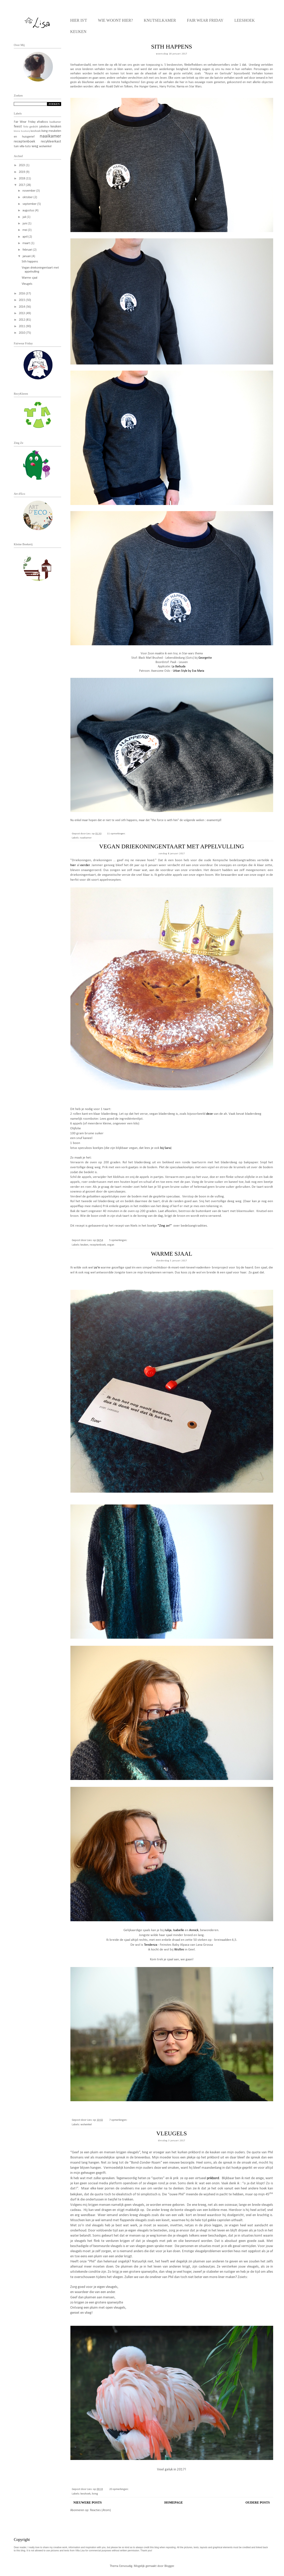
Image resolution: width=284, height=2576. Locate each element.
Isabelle (178, 1930)
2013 (22, 313)
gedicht (33, 126)
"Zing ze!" (165, 1225)
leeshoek (85, 2493)
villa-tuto (25, 146)
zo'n (97, 1267)
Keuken (78, 31)
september (29, 204)
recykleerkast (51, 141)
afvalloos (42, 122)
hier (73, 865)
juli (24, 217)
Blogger (169, 2566)
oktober (28, 197)
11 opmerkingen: (116, 833)
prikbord (213, 2178)
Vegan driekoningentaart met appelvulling (171, 846)
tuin (16, 146)
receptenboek (98, 1244)
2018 (22, 178)
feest (18, 126)
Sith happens (171, 46)
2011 (22, 326)
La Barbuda (178, 666)
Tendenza (150, 1945)
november (29, 190)
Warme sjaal (171, 1253)
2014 (22, 306)
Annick (193, 1930)
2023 (22, 165)
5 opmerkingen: (118, 1240)
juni (25, 223)
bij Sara (165, 1148)
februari (27, 249)
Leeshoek (244, 20)
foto (25, 126)
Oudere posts (258, 2502)
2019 (22, 172)
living (95, 2493)
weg (35, 146)
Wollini (179, 1949)
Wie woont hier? (115, 20)
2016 (22, 293)
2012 (22, 319)
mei (25, 230)
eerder (85, 865)
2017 (22, 185)
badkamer (55, 122)
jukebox (44, 126)
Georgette (205, 657)
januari (27, 256)
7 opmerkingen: (118, 2120)
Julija (167, 1930)
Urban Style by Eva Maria (188, 671)
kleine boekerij (22, 131)
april (25, 236)
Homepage (173, 2502)
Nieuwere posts (87, 2502)
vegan (110, 1244)
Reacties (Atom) (100, 2510)
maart (26, 243)
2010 (22, 332)
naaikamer (86, 837)
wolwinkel (86, 2124)
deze (209, 1114)
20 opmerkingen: (119, 2489)
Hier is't (78, 20)
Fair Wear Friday (205, 20)
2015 (22, 300)
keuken (84, 1244)
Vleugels (171, 2133)
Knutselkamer (160, 20)
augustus (28, 210)
